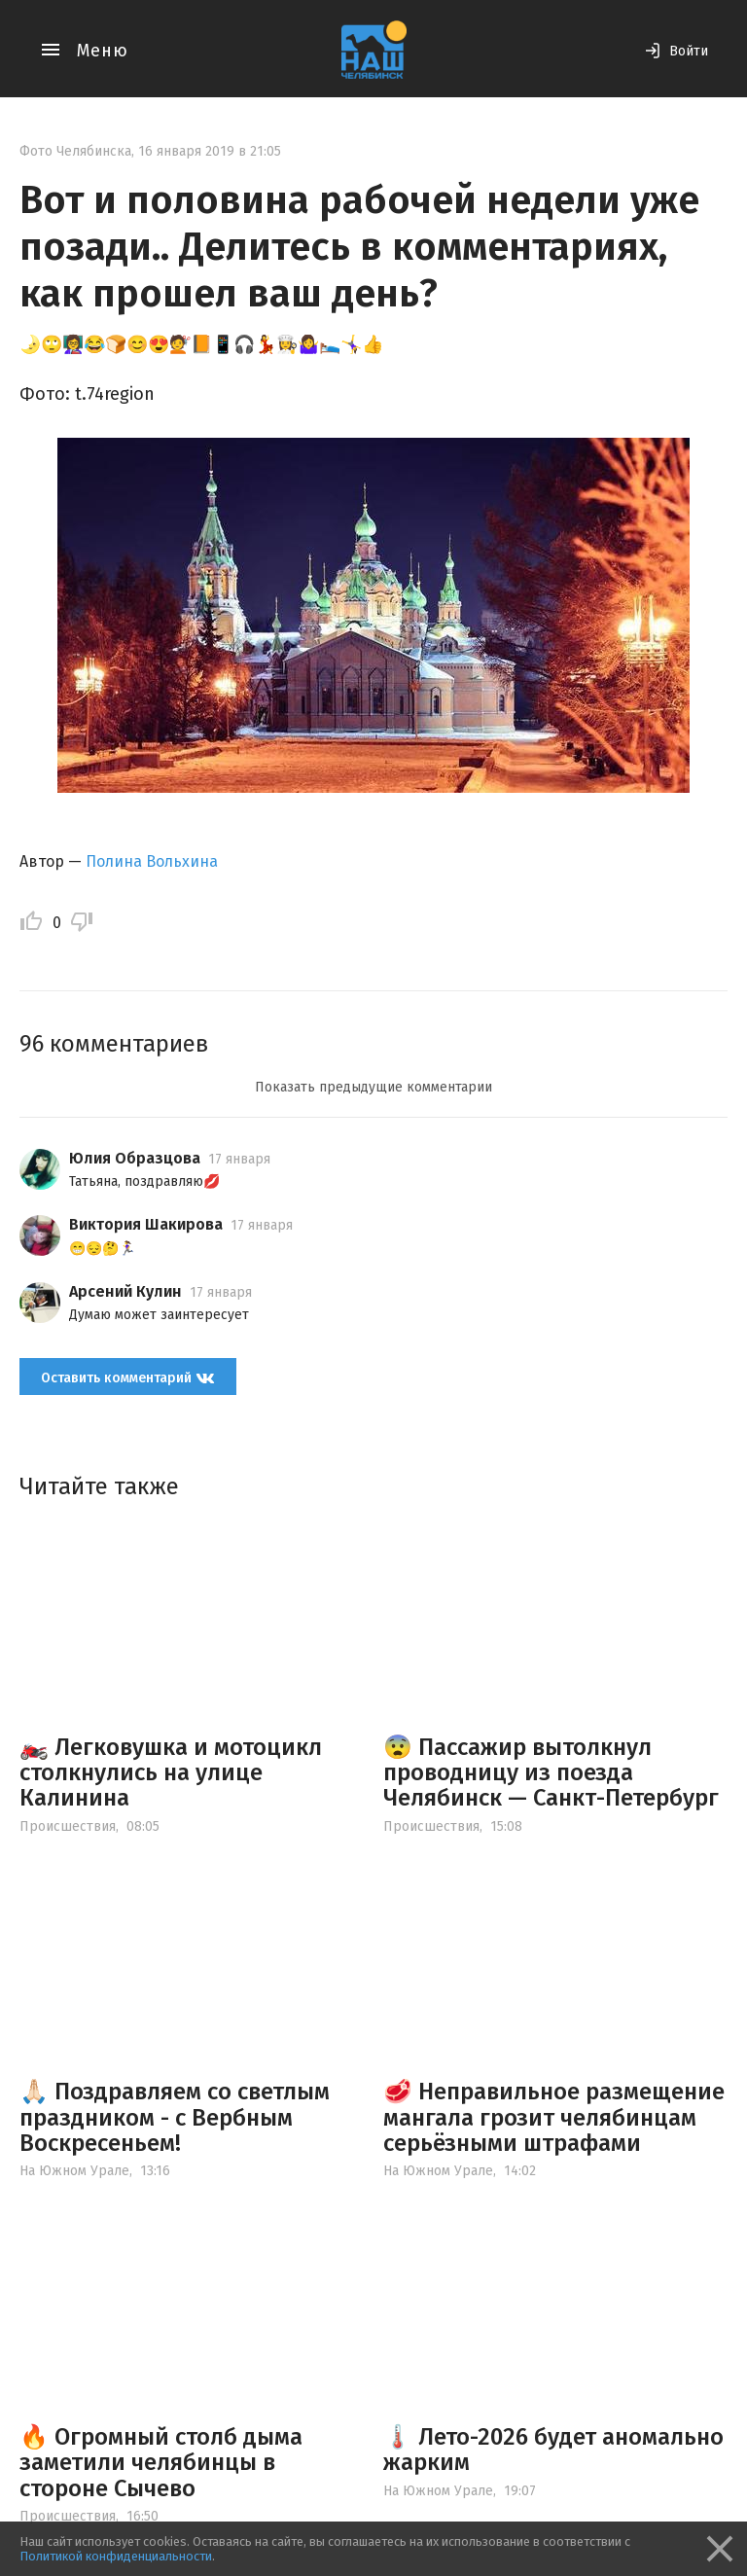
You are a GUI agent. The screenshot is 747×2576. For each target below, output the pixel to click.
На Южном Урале (74, 2171)
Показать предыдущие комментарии (373, 1087)
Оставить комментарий (128, 1378)
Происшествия (67, 1826)
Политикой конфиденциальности (115, 2556)
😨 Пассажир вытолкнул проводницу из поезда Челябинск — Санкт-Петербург (551, 1773)
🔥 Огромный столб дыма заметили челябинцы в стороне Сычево (160, 2462)
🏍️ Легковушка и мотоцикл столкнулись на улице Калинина (170, 1773)
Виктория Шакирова (146, 1224)
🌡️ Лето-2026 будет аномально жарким (553, 2449)
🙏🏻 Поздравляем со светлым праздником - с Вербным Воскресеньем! (174, 2117)
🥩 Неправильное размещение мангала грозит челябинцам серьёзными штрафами (554, 2117)
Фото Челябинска (75, 151)
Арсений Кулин (125, 1291)
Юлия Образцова (134, 1158)
